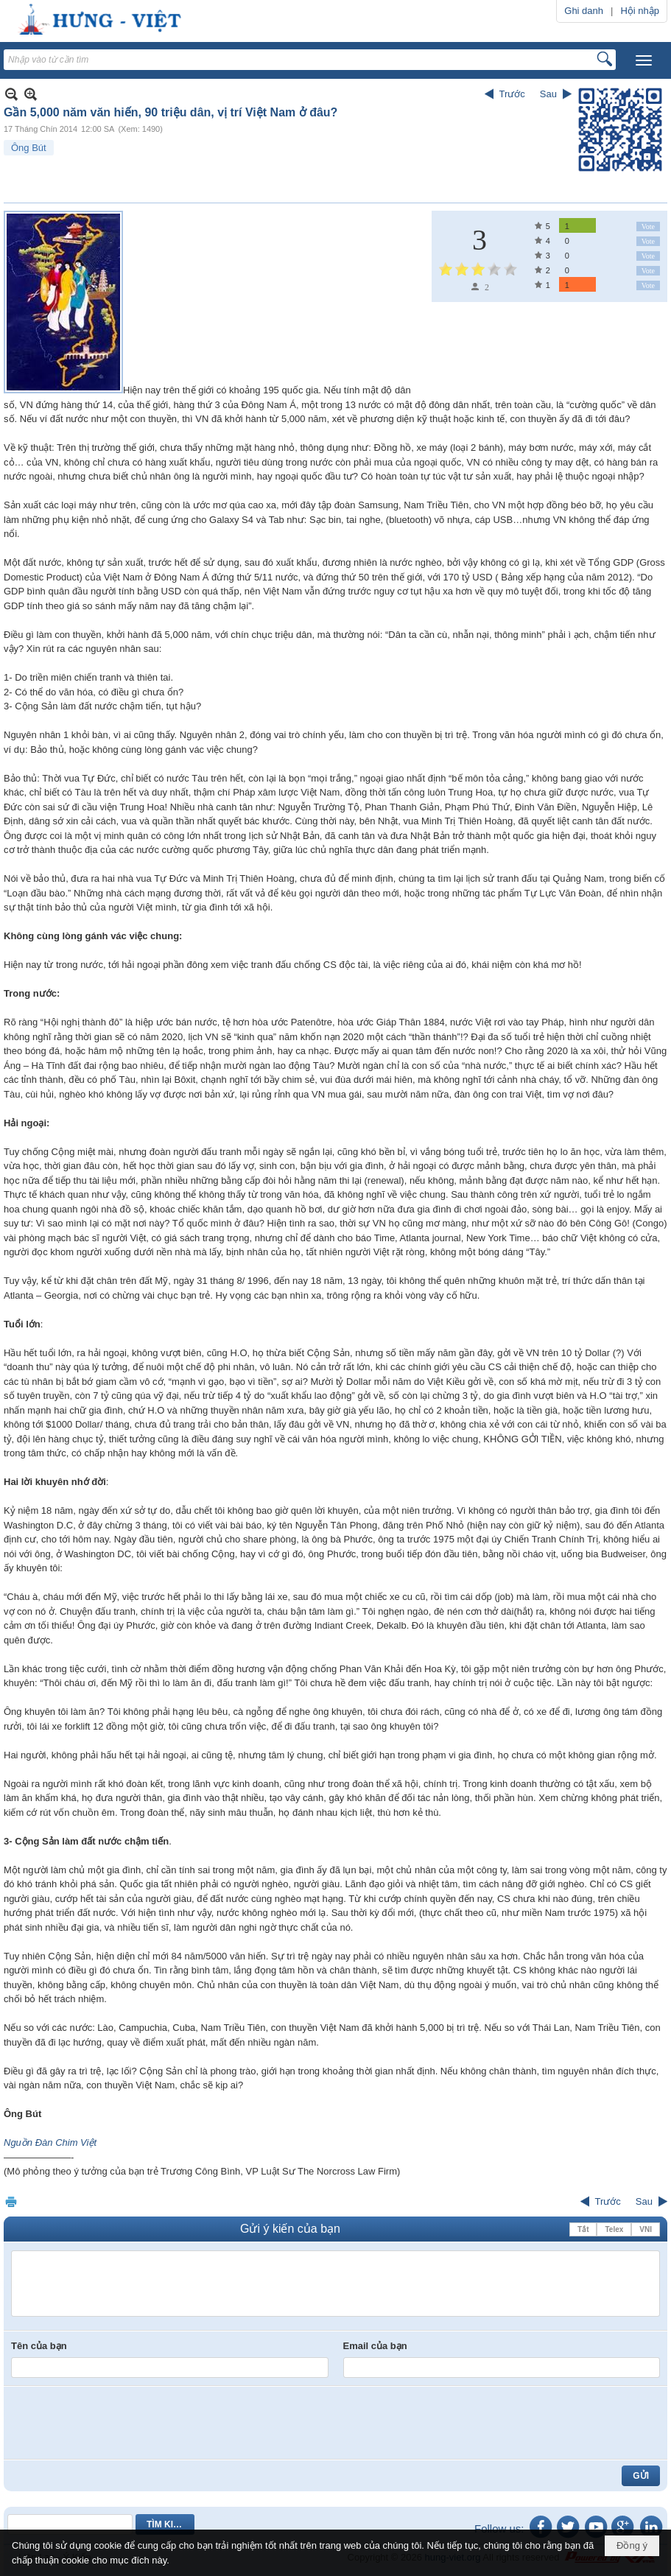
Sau (548, 93)
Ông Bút (28, 147)
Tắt (583, 2229)
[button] (644, 60)
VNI (645, 2229)
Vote (648, 226)
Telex (614, 2229)
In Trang (11, 2201)
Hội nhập (639, 10)
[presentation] (123, 2423)
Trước (512, 93)
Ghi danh (583, 10)
